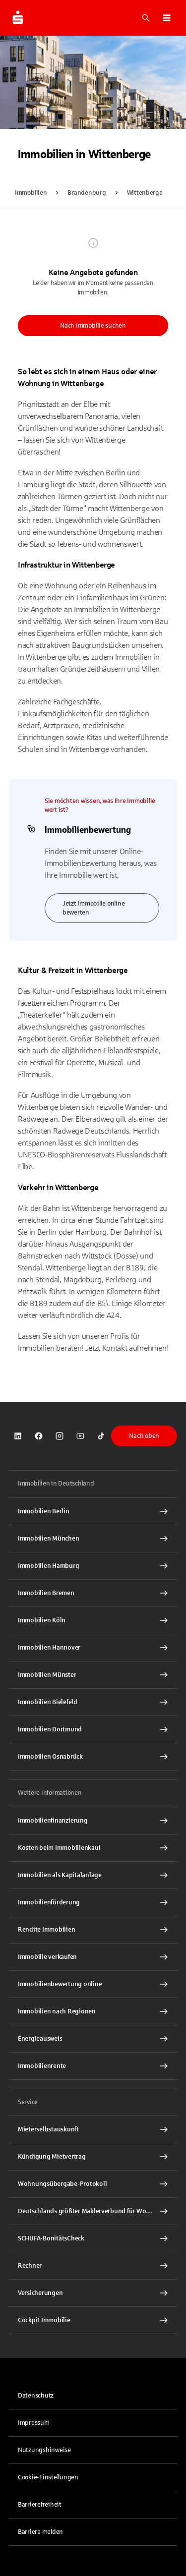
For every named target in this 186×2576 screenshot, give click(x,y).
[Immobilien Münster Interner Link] (93, 1674)
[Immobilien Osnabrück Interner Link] (93, 1756)
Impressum (34, 2422)
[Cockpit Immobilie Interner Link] (93, 2320)
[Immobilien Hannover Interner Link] (93, 1647)
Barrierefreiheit (40, 2504)
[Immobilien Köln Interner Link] (93, 1620)
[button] (166, 17)
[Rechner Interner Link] (93, 2265)
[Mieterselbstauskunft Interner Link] (93, 2129)
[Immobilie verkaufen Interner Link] (93, 1957)
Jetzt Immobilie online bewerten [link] (93, 908)
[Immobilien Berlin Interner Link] (93, 1511)
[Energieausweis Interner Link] (93, 2038)
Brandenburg (86, 192)
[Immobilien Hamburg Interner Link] (93, 1565)
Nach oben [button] (144, 1435)
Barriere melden (40, 2531)
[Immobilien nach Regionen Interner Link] (93, 2011)
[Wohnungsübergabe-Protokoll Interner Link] (93, 2184)
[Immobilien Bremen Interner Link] (93, 1593)
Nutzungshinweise (44, 2450)
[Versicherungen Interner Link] (93, 2293)
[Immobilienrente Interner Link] (93, 2066)
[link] (18, 1436)
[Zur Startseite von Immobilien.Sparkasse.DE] (18, 18)
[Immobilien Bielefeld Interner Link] (93, 1702)
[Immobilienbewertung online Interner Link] (93, 1984)
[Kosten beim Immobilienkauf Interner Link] (93, 1847)
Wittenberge (145, 192)
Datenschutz (36, 2395)
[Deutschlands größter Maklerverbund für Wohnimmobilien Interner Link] (93, 2211)
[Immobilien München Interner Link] (93, 1538)
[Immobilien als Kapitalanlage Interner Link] (93, 1875)
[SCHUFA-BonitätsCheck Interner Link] (93, 2238)
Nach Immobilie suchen (93, 325)
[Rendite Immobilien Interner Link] (93, 1929)
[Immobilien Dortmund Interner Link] (93, 1729)
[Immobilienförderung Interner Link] (93, 1902)
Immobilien (31, 192)
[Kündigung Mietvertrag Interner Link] (93, 2156)
